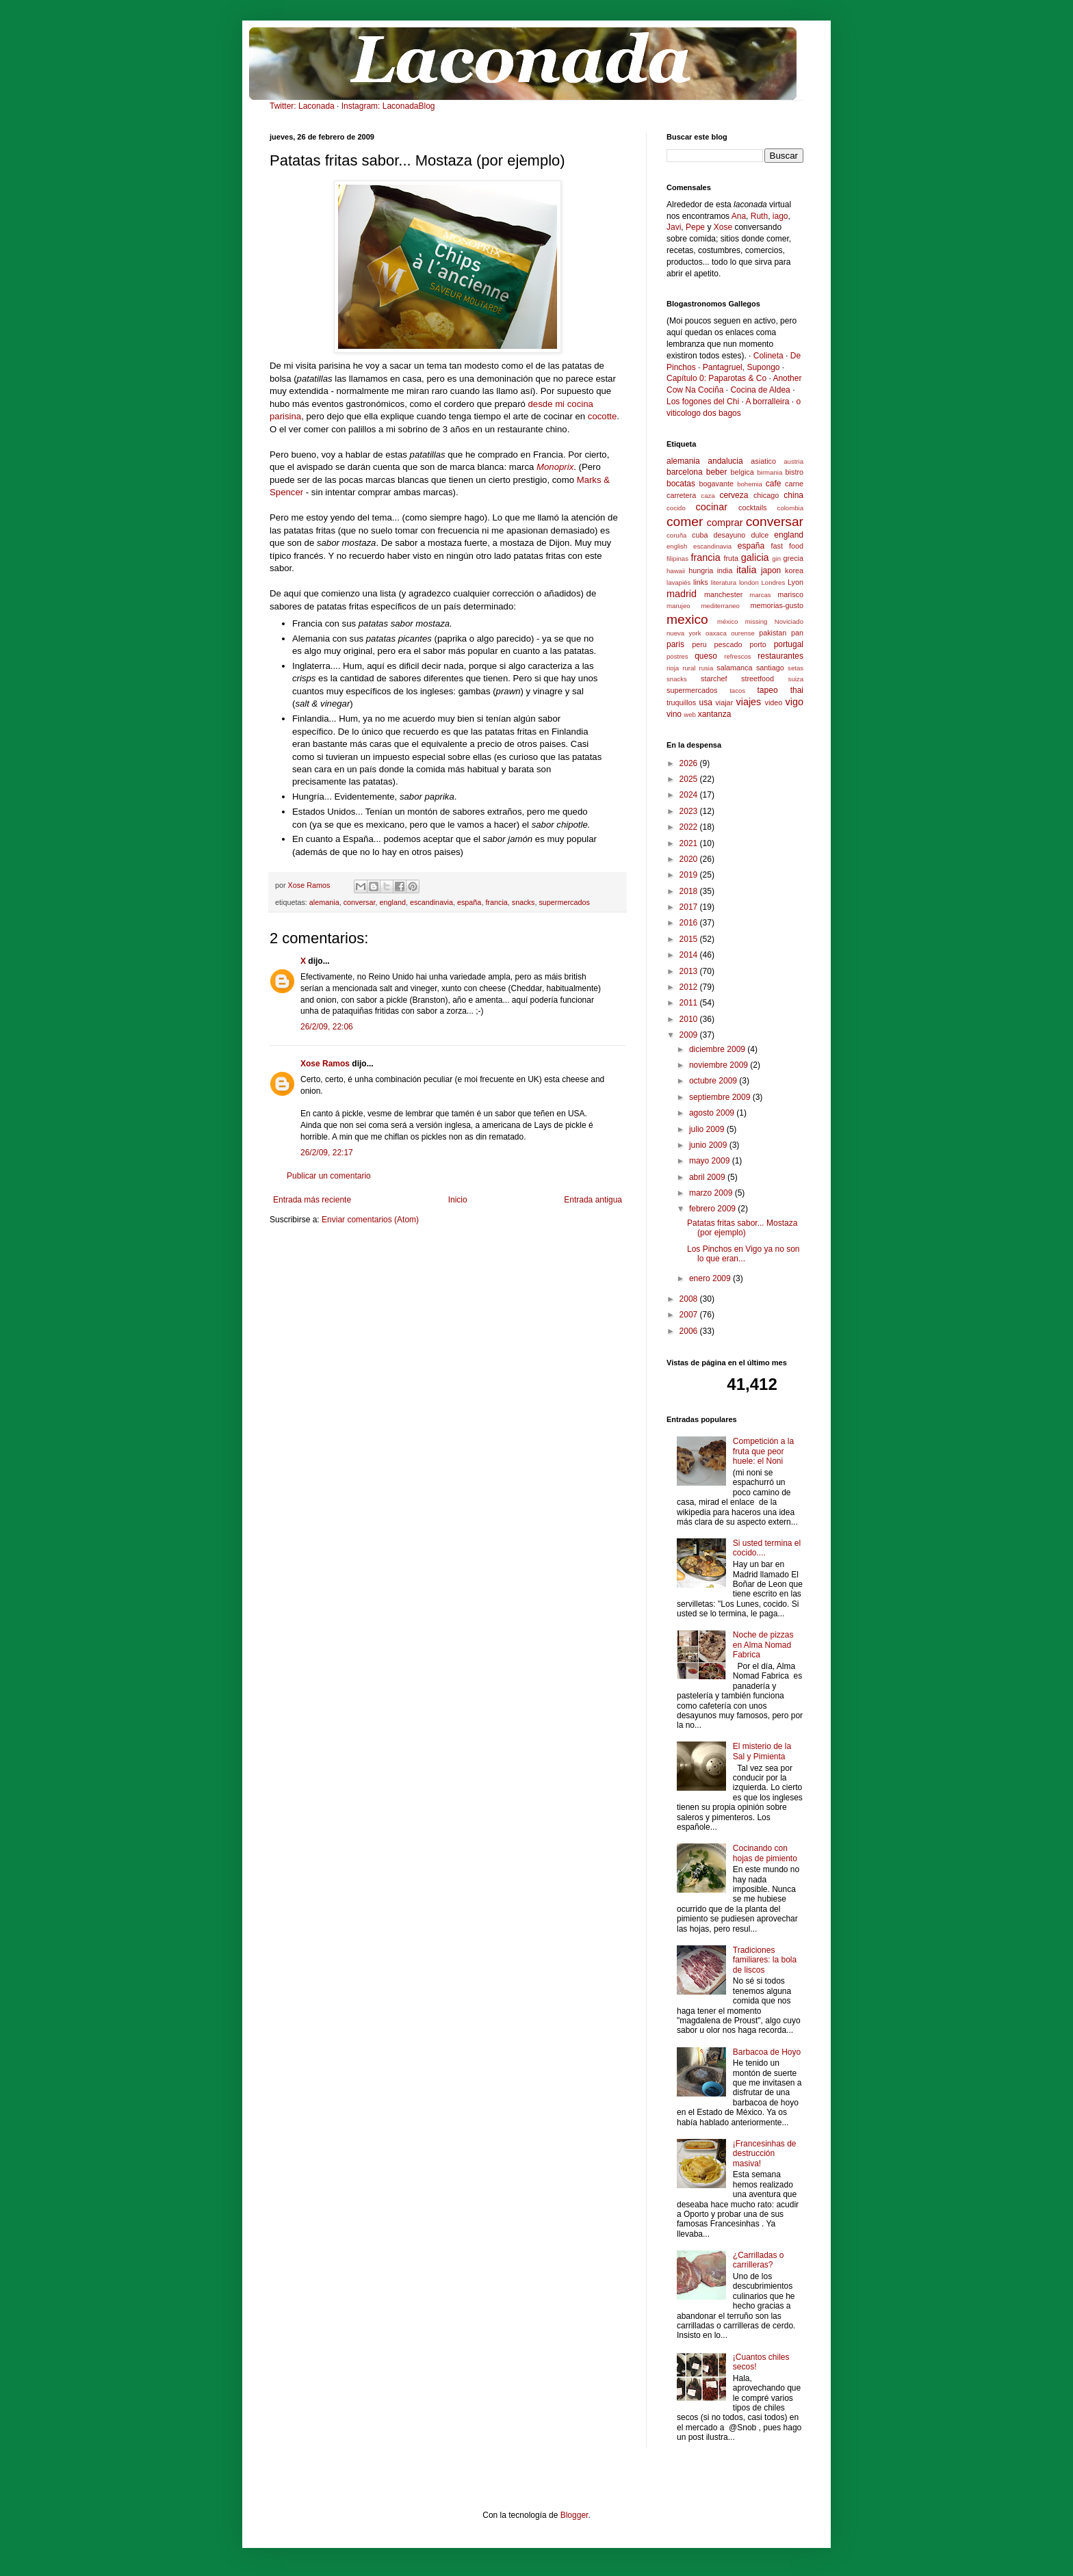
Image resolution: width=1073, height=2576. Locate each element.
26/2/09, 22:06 (326, 1026)
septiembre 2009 (721, 1097)
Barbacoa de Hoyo (767, 2052)
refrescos (737, 656)
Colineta (768, 355)
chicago (766, 495)
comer (685, 521)
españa (469, 902)
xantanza (715, 714)
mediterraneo (720, 605)
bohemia (749, 484)
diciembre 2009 (718, 1049)
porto (757, 644)
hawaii (676, 571)
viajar (724, 702)
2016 (690, 923)
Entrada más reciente (312, 1200)
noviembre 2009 (719, 1065)
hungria (700, 570)
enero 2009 (711, 1278)
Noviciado (789, 621)
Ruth (759, 216)
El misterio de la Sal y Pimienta (762, 1751)
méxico (727, 621)
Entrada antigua (593, 1200)
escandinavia (431, 902)
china (793, 495)
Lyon (795, 582)
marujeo (678, 605)
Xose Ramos (325, 1063)
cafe (773, 483)
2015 (690, 939)
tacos (737, 690)
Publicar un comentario (329, 1176)
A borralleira (767, 401)
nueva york (684, 633)
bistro (794, 472)
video (774, 702)
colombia (790, 508)
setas (795, 668)
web (690, 714)
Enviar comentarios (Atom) (370, 1219)
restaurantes (780, 656)
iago (780, 216)
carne (794, 483)
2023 (690, 811)
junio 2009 (709, 1145)
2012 (690, 987)
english (677, 546)
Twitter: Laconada (302, 106)
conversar (360, 902)
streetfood (757, 678)
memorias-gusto (777, 605)
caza (707, 495)
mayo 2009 (710, 1161)
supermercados (564, 902)
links (700, 582)
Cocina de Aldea (760, 390)
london (749, 582)
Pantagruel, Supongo (741, 367)
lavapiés (678, 582)
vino (674, 714)
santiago (770, 667)
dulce (759, 535)
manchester (723, 594)
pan (797, 633)
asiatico (763, 461)
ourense (743, 633)
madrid (682, 593)
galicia (755, 557)
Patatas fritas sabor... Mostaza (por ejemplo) (742, 1227)
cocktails (752, 507)
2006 (690, 1331)
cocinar (711, 506)
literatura (723, 582)
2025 (690, 779)
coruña (676, 535)
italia (746, 569)
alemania (324, 902)
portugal (788, 644)
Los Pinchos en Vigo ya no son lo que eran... (743, 1253)
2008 (690, 1299)
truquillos (681, 702)
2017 (690, 907)
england (392, 902)
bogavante (716, 483)
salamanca (734, 667)
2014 (690, 955)
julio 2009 (708, 1129)
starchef (714, 678)
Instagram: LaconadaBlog (388, 106)
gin (776, 558)
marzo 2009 (712, 1193)
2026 (690, 763)
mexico (687, 619)
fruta (730, 558)
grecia (793, 558)
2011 (690, 1003)
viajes (748, 701)
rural (688, 668)
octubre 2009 (714, 1081)
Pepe (695, 227)
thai (796, 690)
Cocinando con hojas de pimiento (765, 1853)
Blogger (574, 2515)
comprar (725, 522)
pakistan (772, 633)
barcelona (685, 472)
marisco (790, 594)
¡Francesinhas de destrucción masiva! (765, 2153)
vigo (794, 701)
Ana (739, 216)
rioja (673, 668)
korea (794, 570)
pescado (728, 644)
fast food (787, 546)
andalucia (725, 461)
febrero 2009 (713, 1208)
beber (716, 472)
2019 (690, 875)
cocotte (602, 416)
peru (699, 644)
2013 (690, 971)
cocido (676, 508)
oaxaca (716, 633)
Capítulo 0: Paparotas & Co (716, 378)
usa (705, 702)
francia (496, 902)
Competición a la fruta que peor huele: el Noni (763, 1451)
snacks (523, 902)
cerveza (733, 495)
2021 (690, 843)
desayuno (730, 535)
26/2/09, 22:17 (326, 1152)
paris (675, 644)
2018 (690, 891)
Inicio (457, 1200)
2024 (690, 795)
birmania (769, 472)
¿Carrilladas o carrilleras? (758, 2260)
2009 (690, 1035)
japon (771, 570)
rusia (706, 668)
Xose (723, 227)
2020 (690, 859)
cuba (700, 535)
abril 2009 (708, 1177)
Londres (774, 582)
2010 (690, 1019)
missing (756, 621)
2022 (690, 827)
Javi (674, 227)
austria (793, 461)
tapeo (768, 690)
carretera (681, 495)
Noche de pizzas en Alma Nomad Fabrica (763, 1644)
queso (706, 656)
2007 (690, 1314)
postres (677, 656)
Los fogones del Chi (703, 401)
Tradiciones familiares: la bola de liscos (765, 1960)
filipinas (677, 558)
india (725, 570)
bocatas (681, 483)
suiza (795, 679)
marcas (760, 595)
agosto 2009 (712, 1113)
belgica (742, 472)
